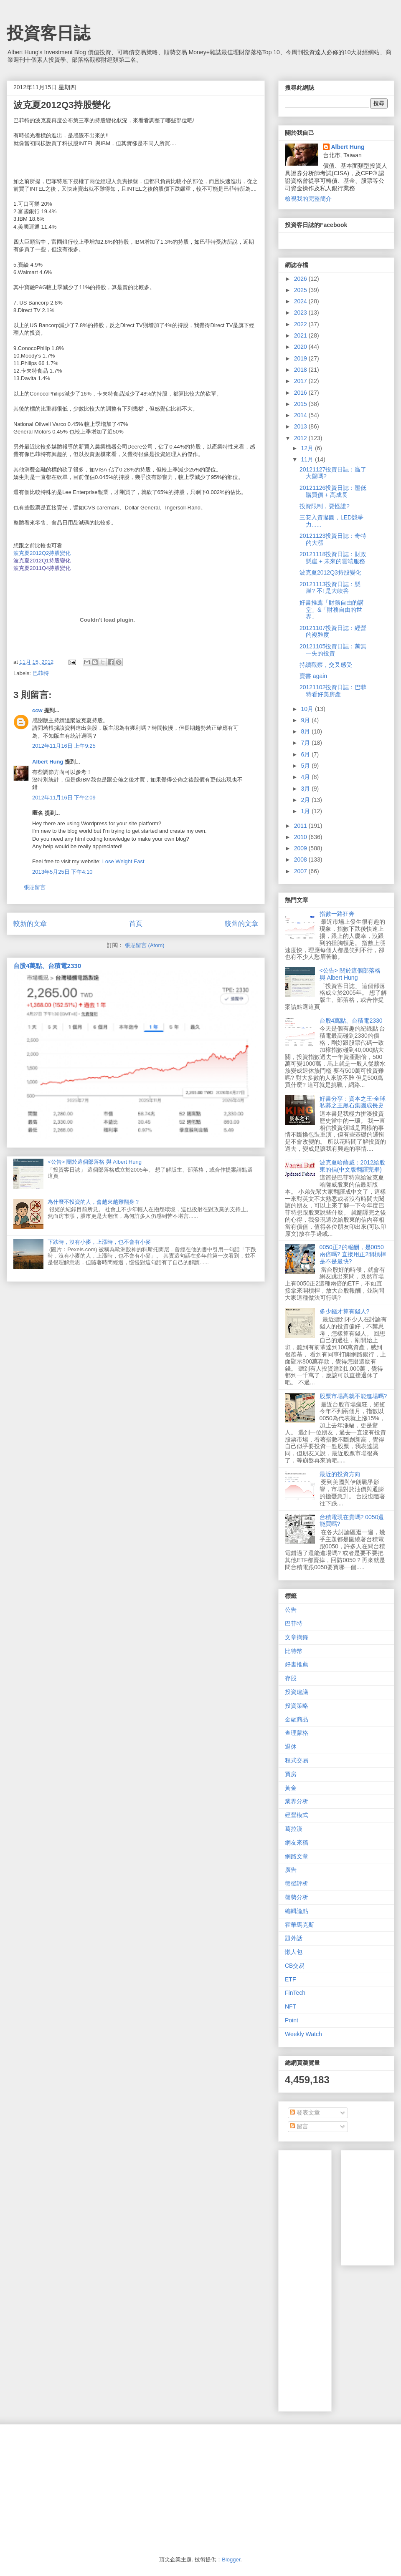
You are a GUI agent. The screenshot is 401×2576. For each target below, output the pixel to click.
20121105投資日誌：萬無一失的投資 (332, 650)
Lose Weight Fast (123, 861)
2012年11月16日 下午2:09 (64, 797)
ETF (290, 1979)
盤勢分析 (296, 1897)
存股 (291, 1678)
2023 (301, 312)
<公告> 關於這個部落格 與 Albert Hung (95, 1162)
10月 (308, 709)
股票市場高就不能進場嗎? (353, 1396)
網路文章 (296, 1856)
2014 (301, 415)
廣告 (291, 1869)
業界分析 (296, 1801)
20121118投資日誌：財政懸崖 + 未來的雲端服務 (332, 558)
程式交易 (296, 1760)
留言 (299, 2126)
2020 (301, 346)
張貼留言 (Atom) (145, 945)
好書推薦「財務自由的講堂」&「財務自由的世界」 (331, 609)
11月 (308, 459)
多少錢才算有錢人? (345, 1311)
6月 (306, 754)
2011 (301, 825)
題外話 (293, 1938)
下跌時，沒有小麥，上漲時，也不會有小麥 (99, 1242)
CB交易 (295, 1965)
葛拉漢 (293, 1828)
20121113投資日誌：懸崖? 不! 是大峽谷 (329, 588)
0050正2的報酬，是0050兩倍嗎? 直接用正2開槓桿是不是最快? (353, 1254)
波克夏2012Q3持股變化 (330, 572)
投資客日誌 (48, 33)
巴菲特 (41, 673)
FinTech (295, 1992)
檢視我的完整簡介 (308, 198)
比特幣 (293, 1651)
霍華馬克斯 (299, 1924)
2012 (301, 438)
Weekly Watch (303, 2034)
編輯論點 (296, 1911)
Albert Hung (47, 762)
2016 (301, 392)
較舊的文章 (241, 923)
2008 (301, 859)
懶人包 (293, 1951)
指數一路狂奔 (337, 913)
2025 (301, 290)
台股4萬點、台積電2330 (47, 965)
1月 (306, 811)
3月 (306, 788)
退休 (291, 1746)
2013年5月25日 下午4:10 (62, 872)
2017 (301, 381)
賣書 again (313, 676)
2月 (306, 799)
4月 (306, 777)
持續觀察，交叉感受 (325, 664)
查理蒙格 (296, 1732)
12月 (308, 448)
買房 (291, 1774)
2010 (301, 837)
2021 (301, 335)
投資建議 (296, 1692)
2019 (301, 358)
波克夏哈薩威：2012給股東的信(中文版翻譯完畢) (352, 1166)
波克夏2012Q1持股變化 (42, 560)
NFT (290, 2006)
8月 (306, 731)
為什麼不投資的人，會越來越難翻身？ (94, 1202)
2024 (301, 301)
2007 (301, 871)
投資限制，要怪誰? (324, 506)
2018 (301, 369)
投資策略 (296, 1705)
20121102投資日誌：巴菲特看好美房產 (332, 691)
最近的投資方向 (340, 1474)
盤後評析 (296, 1883)
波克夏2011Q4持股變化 (42, 568)
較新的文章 (30, 923)
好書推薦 (296, 1664)
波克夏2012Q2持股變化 (42, 553)
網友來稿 (296, 1842)
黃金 (291, 1788)
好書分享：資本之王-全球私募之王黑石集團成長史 (353, 1102)
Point (291, 2020)
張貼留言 (35, 887)
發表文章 (305, 2112)
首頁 (135, 923)
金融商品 (296, 1719)
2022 (301, 324)
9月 (306, 720)
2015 (301, 404)
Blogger (231, 2559)
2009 (301, 848)
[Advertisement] (324, 2278)
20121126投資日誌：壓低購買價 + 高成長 (332, 491)
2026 (301, 278)
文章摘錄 (296, 1637)
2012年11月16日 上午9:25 (64, 746)
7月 (306, 742)
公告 (291, 1609)
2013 (301, 426)
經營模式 (296, 1815)
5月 (306, 765)
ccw (37, 710)
